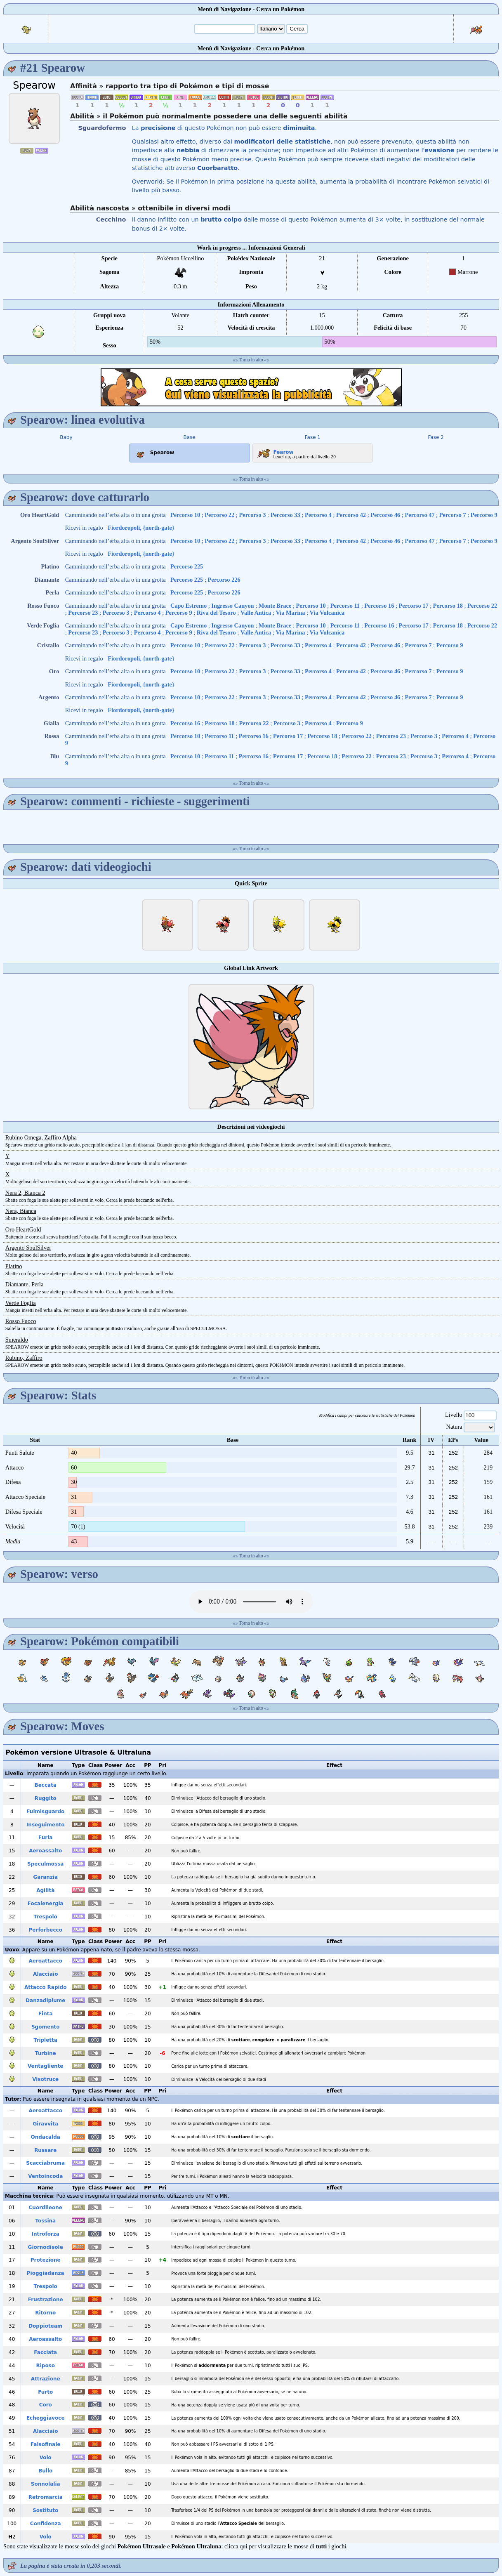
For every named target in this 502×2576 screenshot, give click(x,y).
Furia (45, 1837)
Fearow (274, 450)
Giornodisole (45, 2247)
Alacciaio (45, 1974)
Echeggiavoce (45, 2418)
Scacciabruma (45, 2163)
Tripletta (45, 2040)
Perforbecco (45, 1930)
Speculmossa (45, 1864)
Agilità (45, 1890)
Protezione (46, 2260)
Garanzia (45, 1877)
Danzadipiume (45, 2000)
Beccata (46, 1785)
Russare (45, 2150)
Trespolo (45, 1917)
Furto (45, 2392)
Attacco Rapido (45, 1987)
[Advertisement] (251, 387)
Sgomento (45, 2027)
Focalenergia (46, 1903)
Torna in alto (251, 359)
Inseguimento (45, 1825)
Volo (46, 2457)
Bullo (45, 2471)
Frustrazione (45, 2299)
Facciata (45, 2352)
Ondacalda (45, 2137)
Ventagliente (46, 2066)
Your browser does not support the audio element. (251, 1601)
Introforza (45, 2234)
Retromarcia (45, 2497)
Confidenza (45, 2523)
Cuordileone (45, 2207)
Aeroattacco (45, 1961)
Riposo (45, 2365)
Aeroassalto (45, 1851)
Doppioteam (45, 2326)
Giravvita (45, 2124)
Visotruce (45, 2079)
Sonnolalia (45, 2484)
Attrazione (45, 2379)
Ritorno (45, 2313)
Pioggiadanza (45, 2273)
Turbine (45, 2053)
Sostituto (45, 2510)
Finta (45, 2014)
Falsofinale (46, 2444)
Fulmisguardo (45, 1811)
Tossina (45, 2221)
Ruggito (46, 1798)
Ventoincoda (45, 2176)
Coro (45, 2405)
